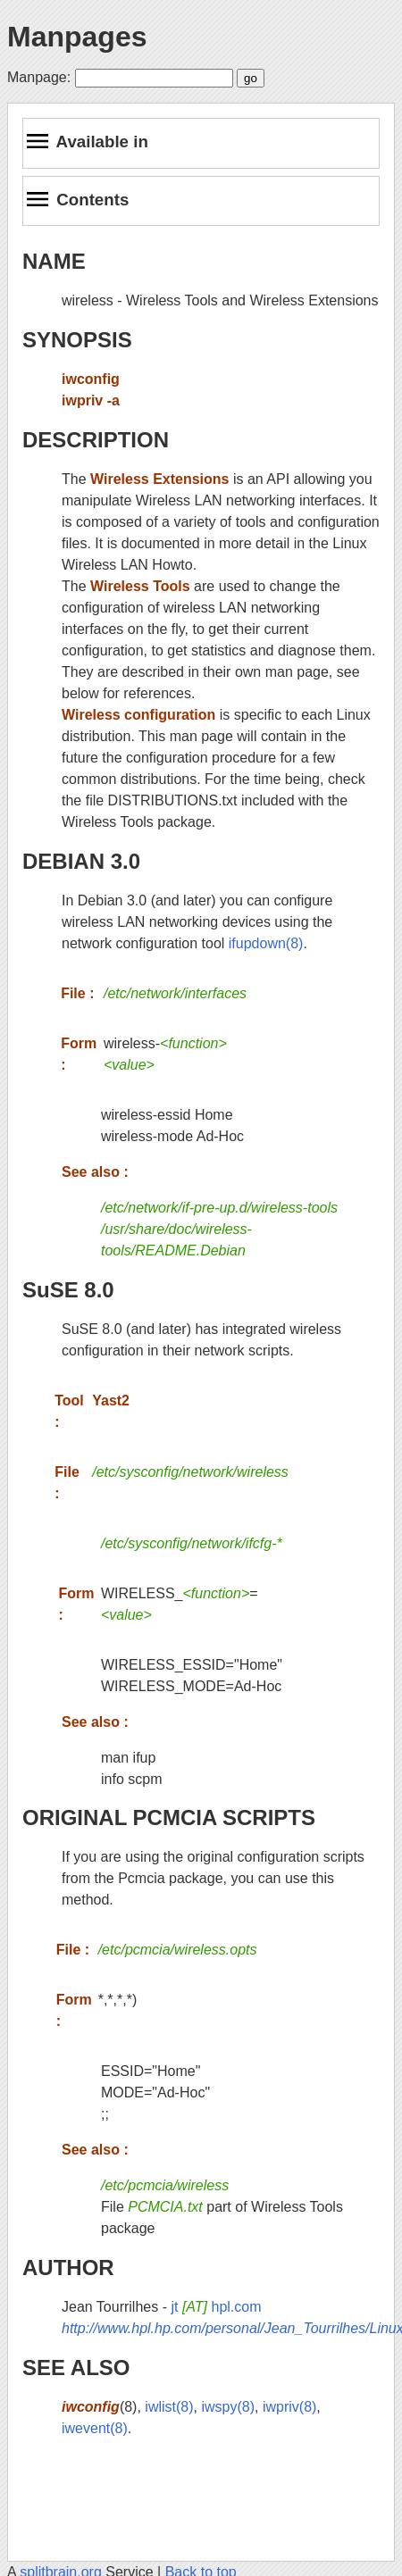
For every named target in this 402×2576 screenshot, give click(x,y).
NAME (54, 261)
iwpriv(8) (289, 2406)
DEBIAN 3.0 (81, 861)
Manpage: (39, 77)
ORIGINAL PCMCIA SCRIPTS (168, 1817)
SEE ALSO (76, 2367)
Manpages (77, 37)
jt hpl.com (216, 2306)
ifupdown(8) (266, 943)
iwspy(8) (228, 2406)
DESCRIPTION (95, 440)
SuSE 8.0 (68, 1290)
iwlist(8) (169, 2406)
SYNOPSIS (77, 340)
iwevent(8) (95, 2428)
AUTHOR (68, 2267)
